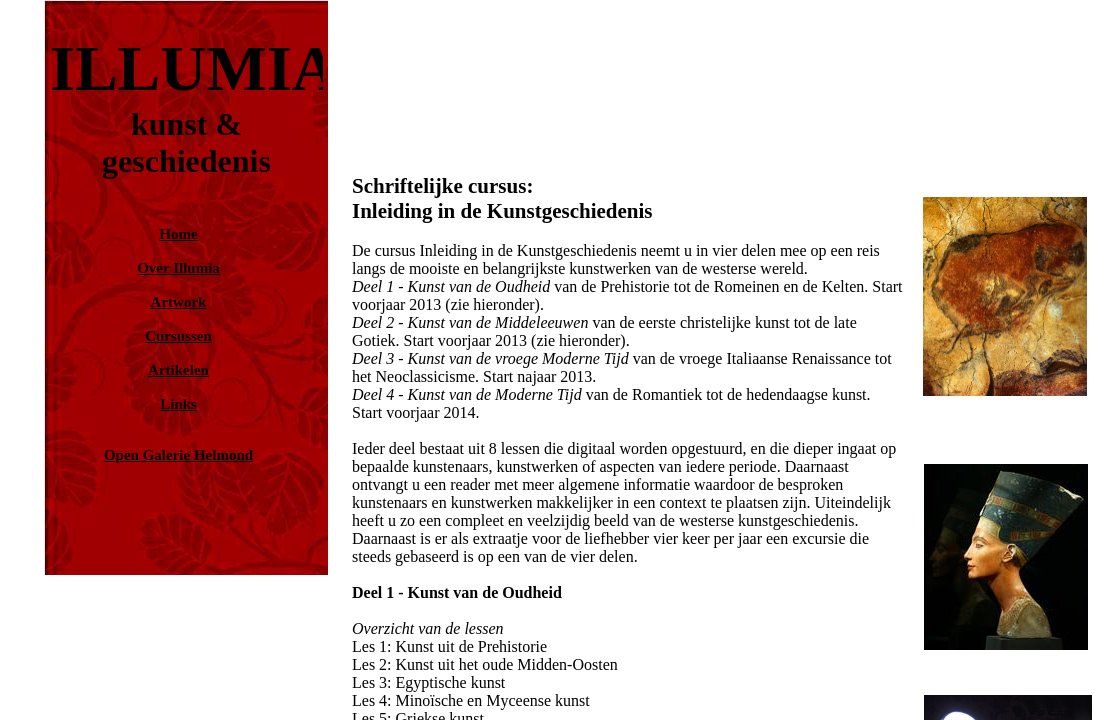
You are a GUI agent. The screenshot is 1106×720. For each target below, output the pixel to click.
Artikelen (178, 370)
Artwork (179, 302)
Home (178, 234)
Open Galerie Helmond (178, 455)
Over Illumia (178, 268)
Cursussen (178, 336)
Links (178, 404)
